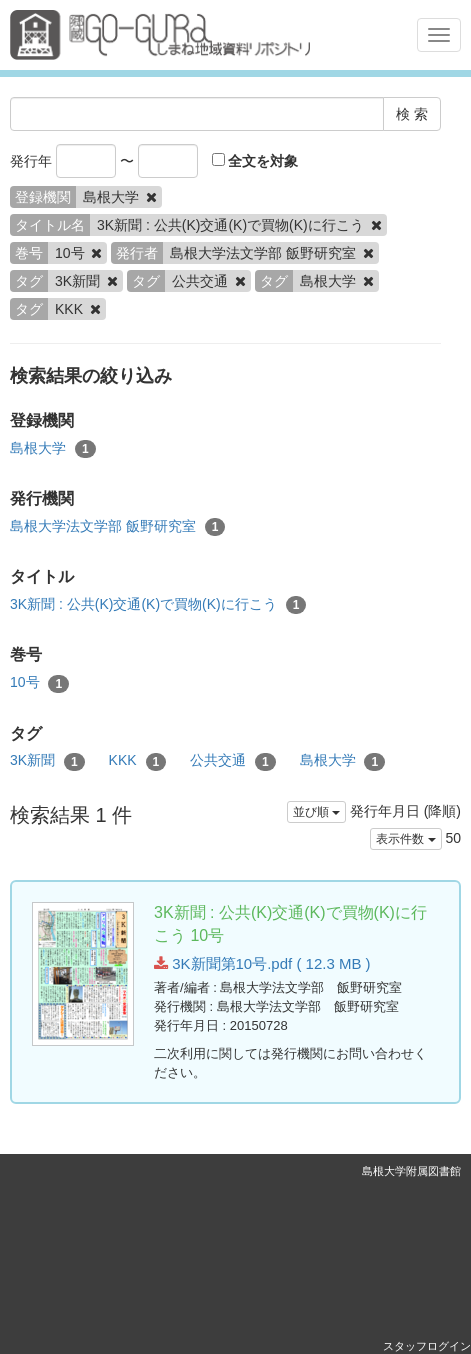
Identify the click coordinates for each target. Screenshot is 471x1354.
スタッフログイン (427, 1346)
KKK (138, 761)
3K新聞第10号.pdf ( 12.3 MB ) (262, 963)
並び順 (316, 812)
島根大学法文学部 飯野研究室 (117, 527)
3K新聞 (47, 761)
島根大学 (53, 449)
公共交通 (233, 761)
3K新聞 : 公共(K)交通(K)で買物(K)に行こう (158, 605)
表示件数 (405, 839)
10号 (39, 683)
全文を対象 (255, 161)
